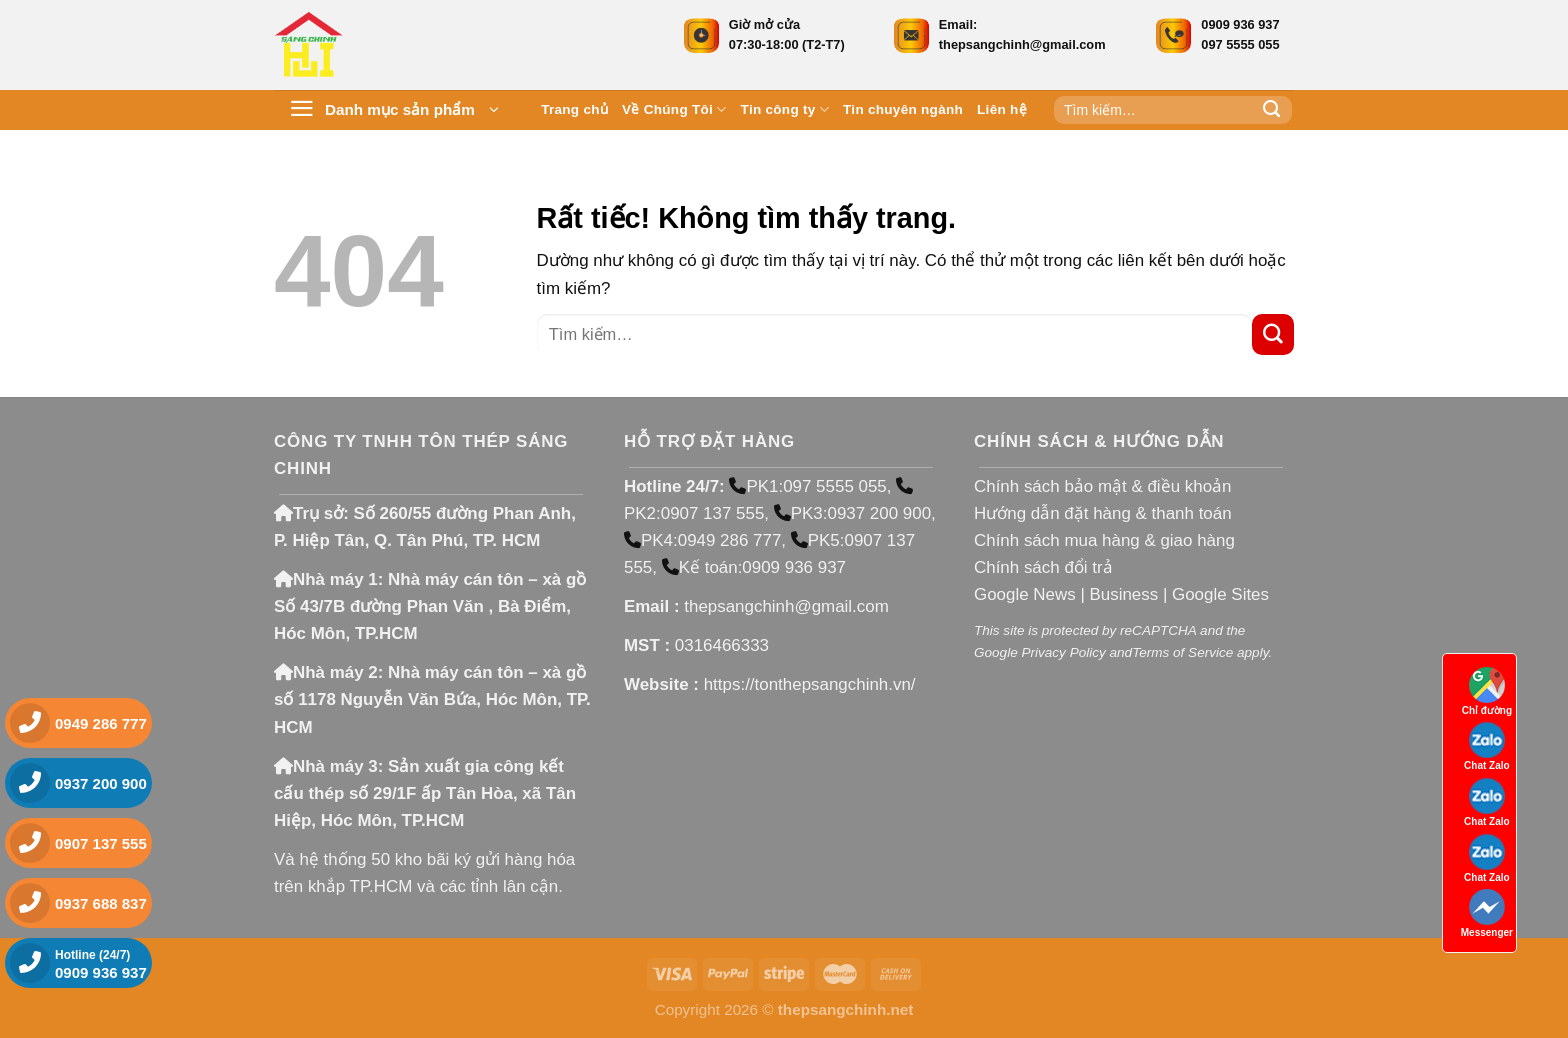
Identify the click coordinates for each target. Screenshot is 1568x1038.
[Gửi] (1272, 110)
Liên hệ (1002, 109)
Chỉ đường (1487, 691)
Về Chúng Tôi (674, 109)
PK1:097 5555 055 (807, 486)
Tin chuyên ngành (903, 109)
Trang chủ (574, 109)
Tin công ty (785, 109)
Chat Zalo (1487, 746)
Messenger (1487, 913)
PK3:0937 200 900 (852, 513)
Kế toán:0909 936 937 (754, 567)
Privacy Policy (1063, 652)
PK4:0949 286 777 (702, 540)
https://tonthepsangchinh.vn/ (810, 684)
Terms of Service (1182, 652)
